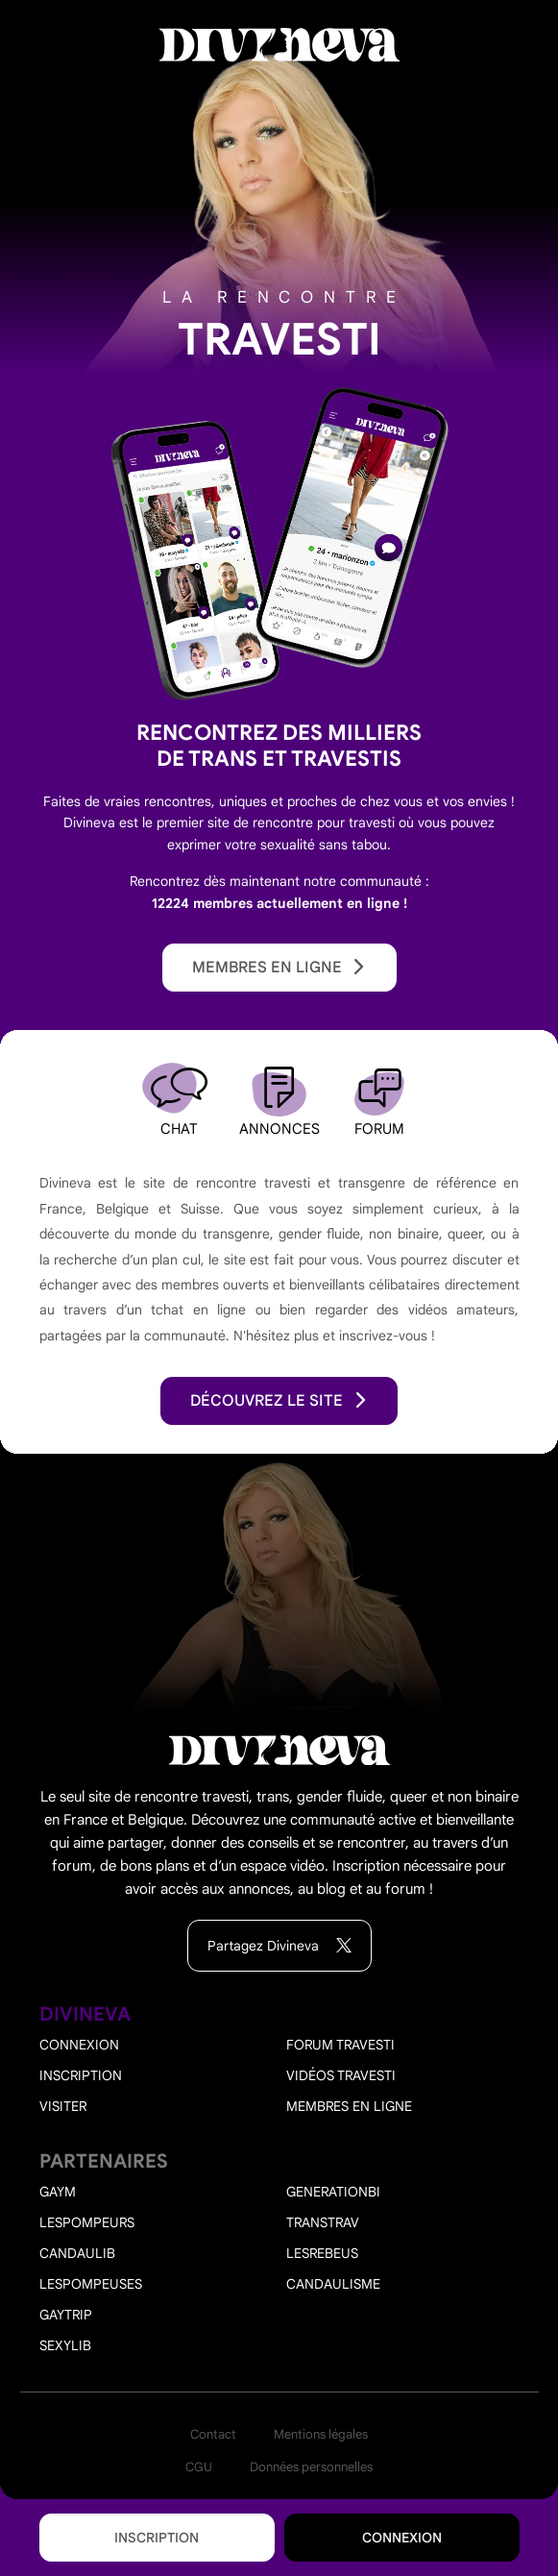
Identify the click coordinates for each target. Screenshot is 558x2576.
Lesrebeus (322, 2253)
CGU (198, 2467)
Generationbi (333, 2191)
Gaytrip (65, 2314)
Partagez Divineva (279, 1946)
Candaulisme (333, 2284)
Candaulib (77, 2253)
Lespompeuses (90, 2284)
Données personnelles (311, 2467)
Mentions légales (321, 2434)
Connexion (402, 2537)
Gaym (57, 2191)
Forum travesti (340, 2044)
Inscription (156, 2537)
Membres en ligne (279, 967)
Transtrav (322, 2222)
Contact (213, 2434)
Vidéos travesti (341, 2075)
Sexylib (65, 2345)
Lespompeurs (86, 2222)
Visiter (62, 2106)
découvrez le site (279, 1400)
